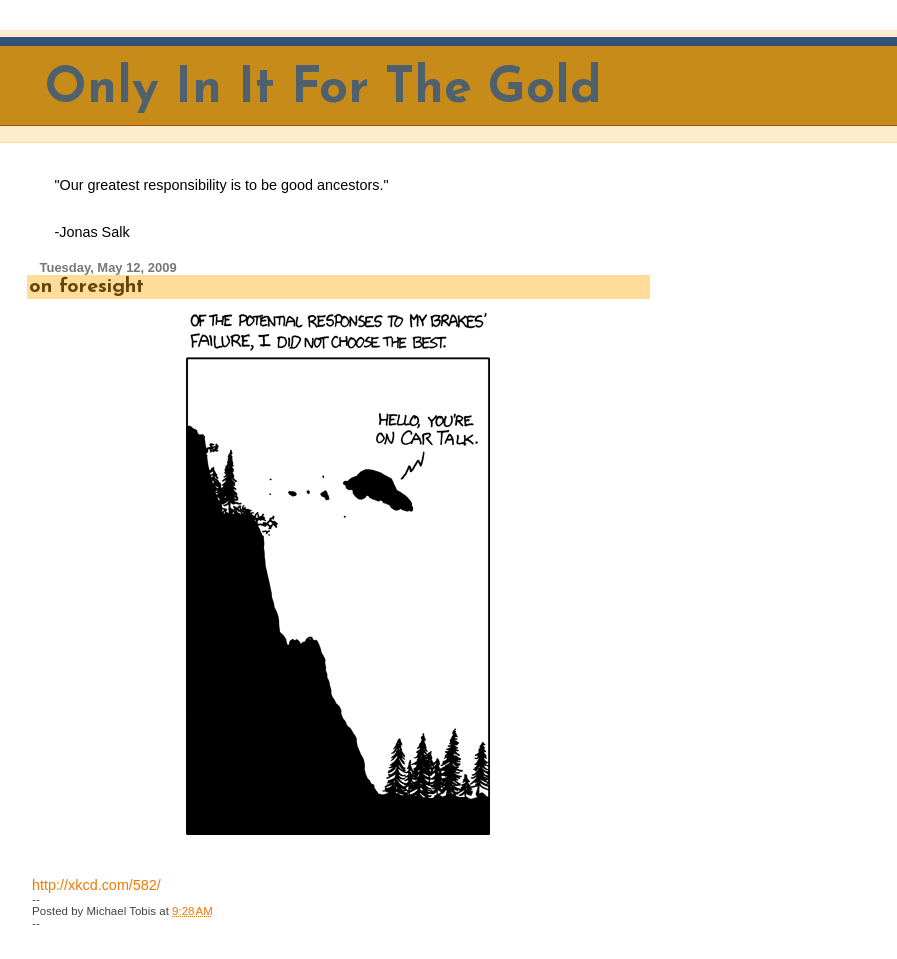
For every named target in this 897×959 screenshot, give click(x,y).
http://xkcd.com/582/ (96, 885)
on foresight (86, 287)
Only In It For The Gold (323, 89)
